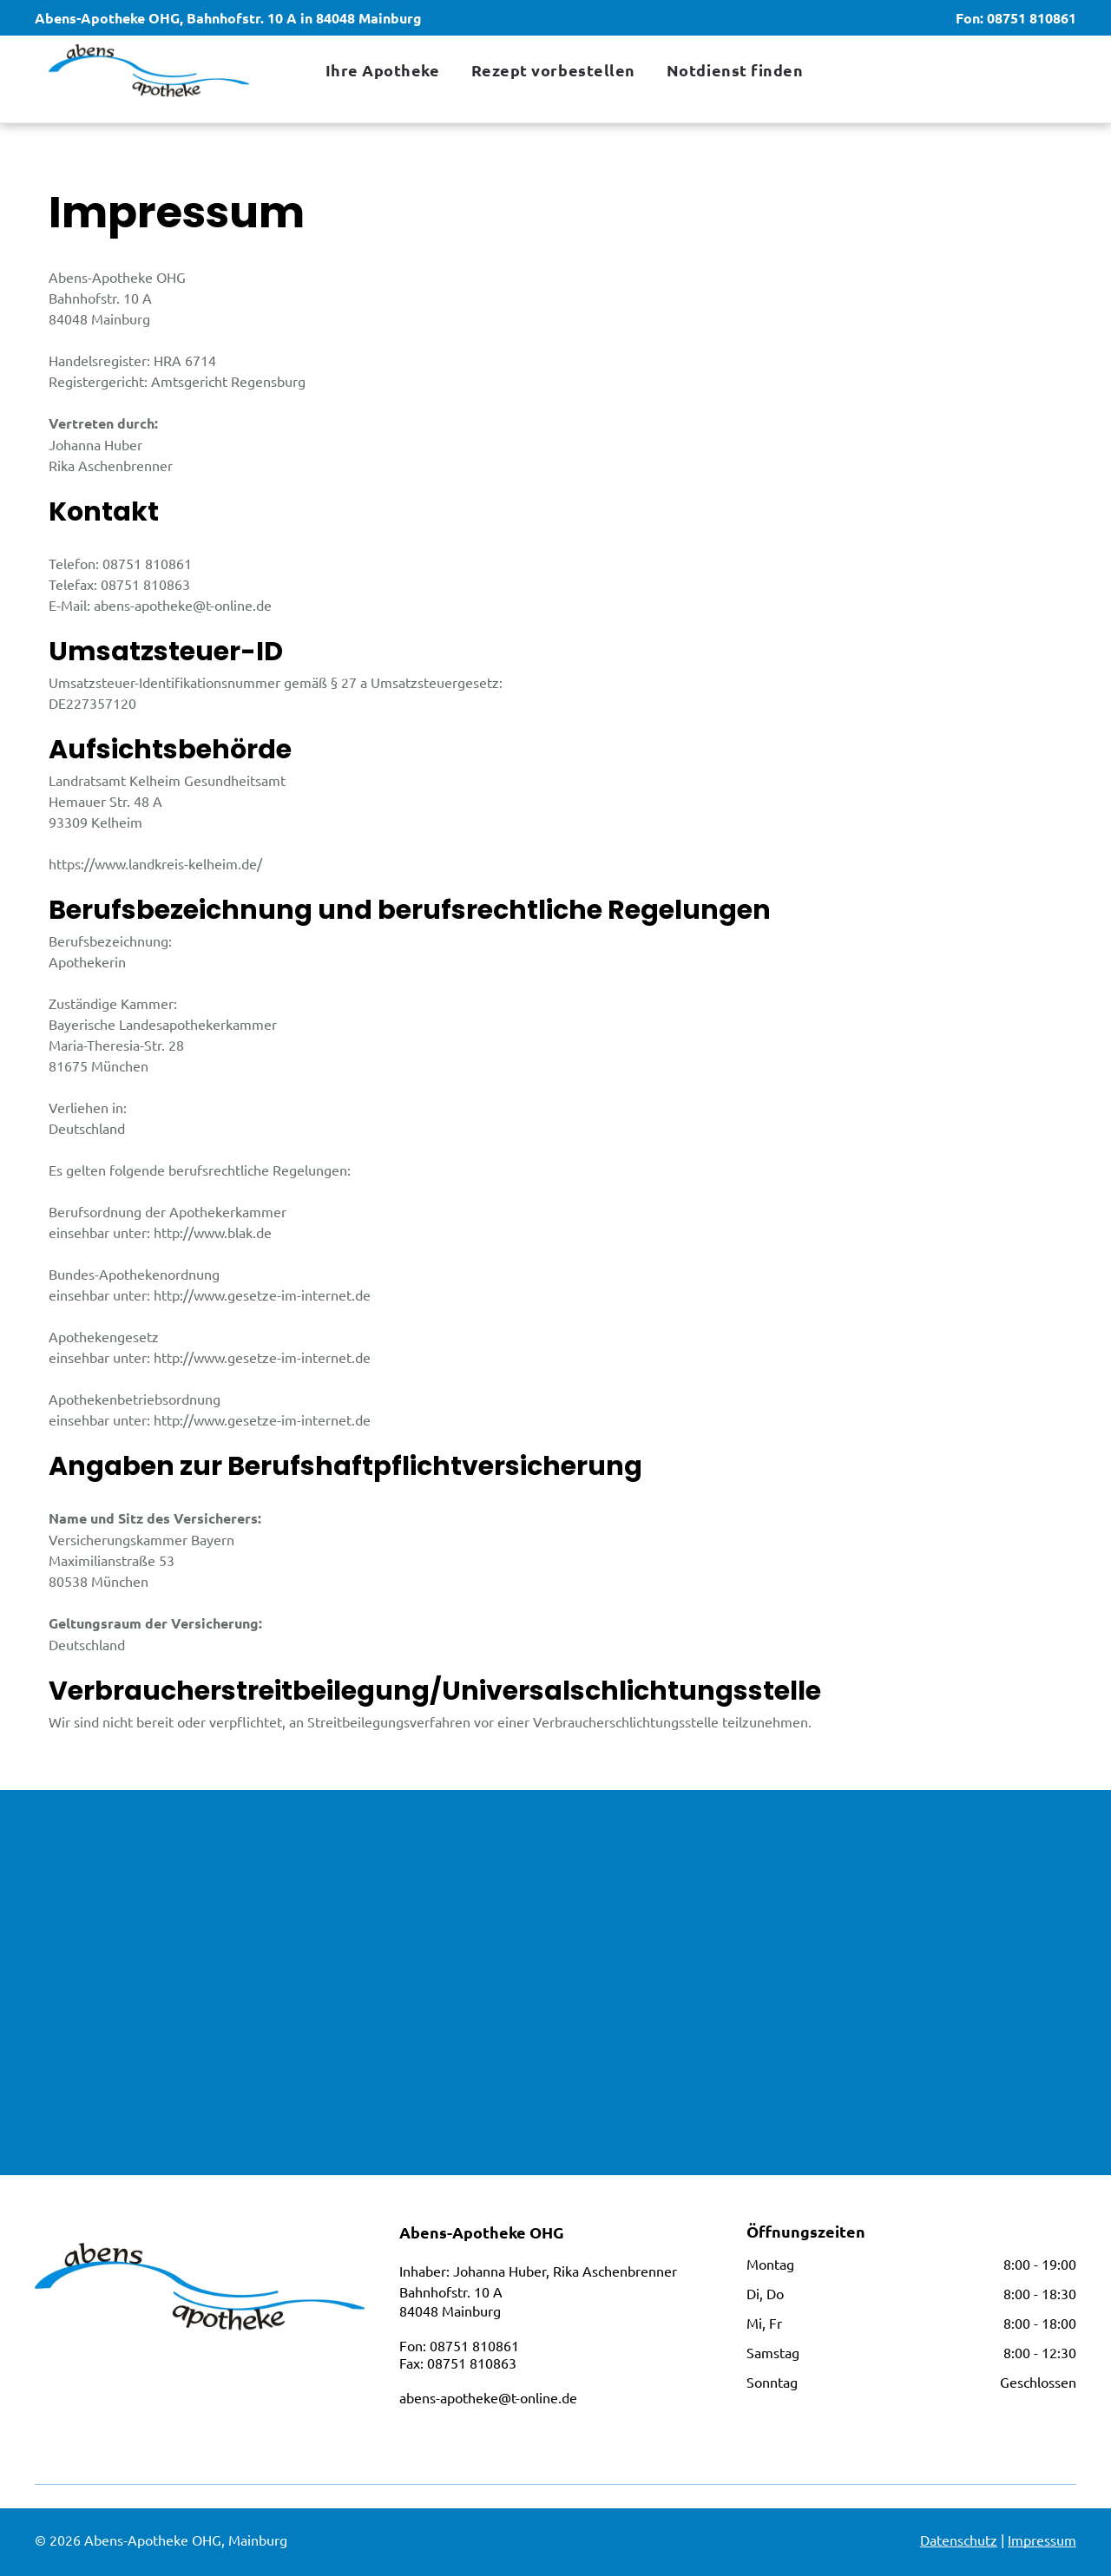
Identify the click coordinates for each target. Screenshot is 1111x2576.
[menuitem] (381, 70)
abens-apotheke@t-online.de (488, 2397)
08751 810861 (1031, 18)
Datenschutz (958, 2539)
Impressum (1042, 2539)
